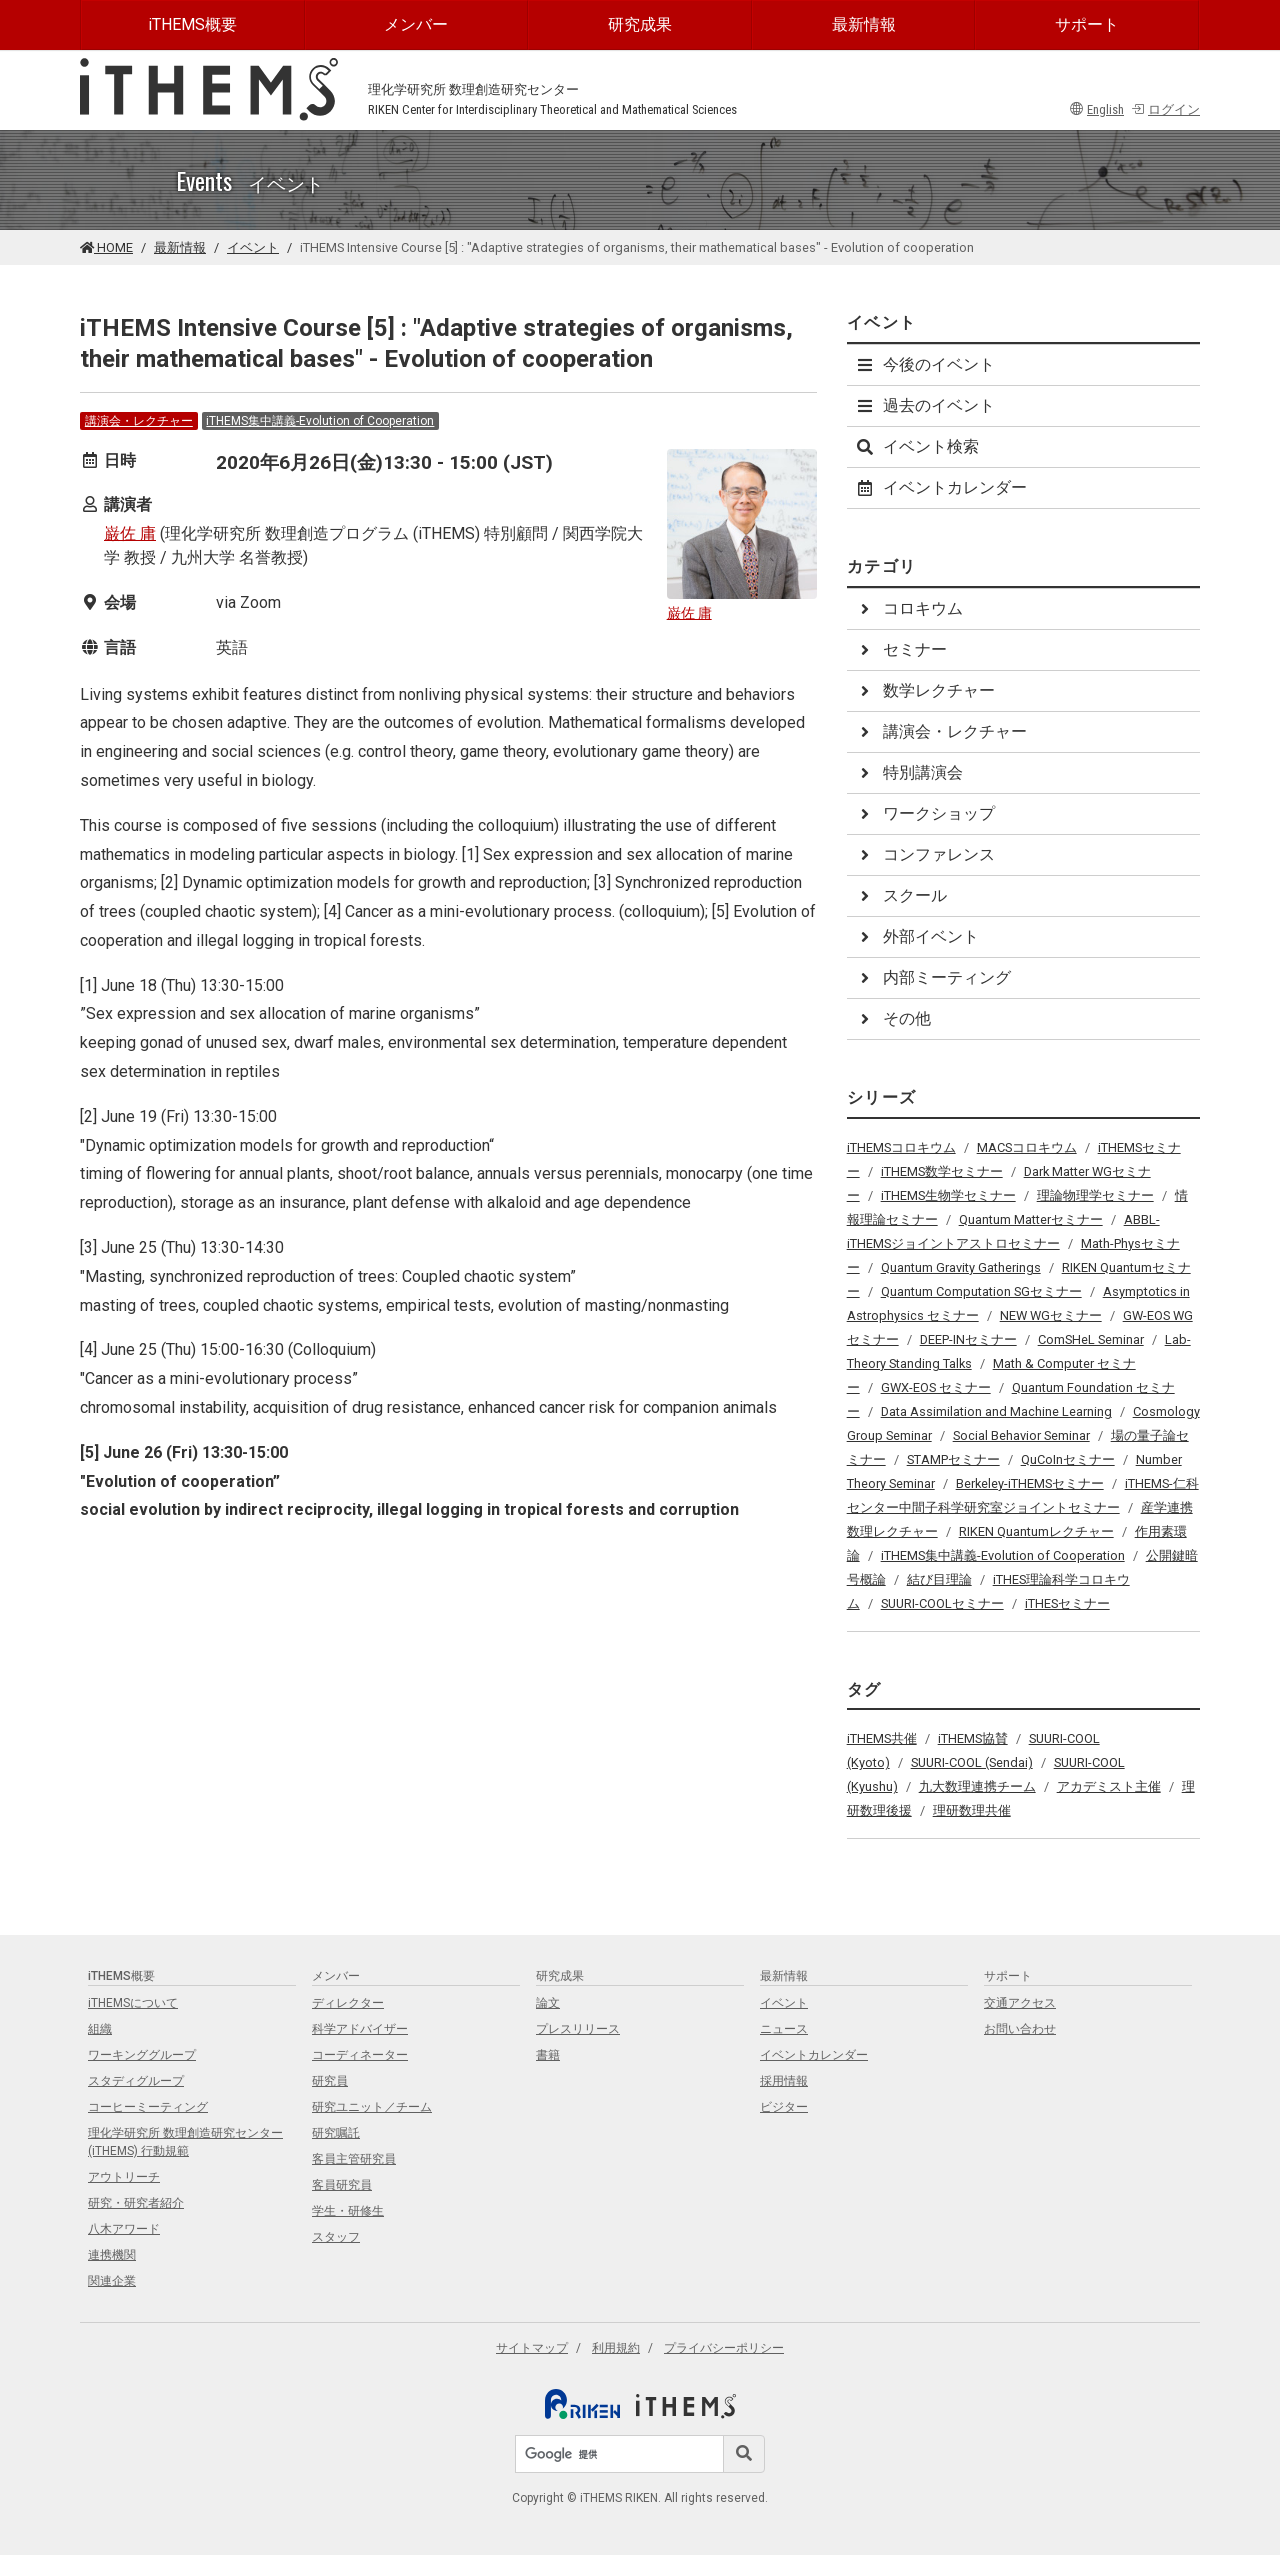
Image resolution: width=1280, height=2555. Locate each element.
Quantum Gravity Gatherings (961, 1267)
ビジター (784, 2107)
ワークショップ (925, 813)
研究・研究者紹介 (136, 2203)
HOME (106, 247)
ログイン (1165, 109)
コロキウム (909, 608)
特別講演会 (909, 772)
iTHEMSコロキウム (901, 1147)
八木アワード (124, 2229)
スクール (901, 895)
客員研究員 (342, 2185)
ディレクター (348, 2003)
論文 (548, 2003)
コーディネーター (360, 2055)
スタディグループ (136, 2081)
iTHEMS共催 (882, 1738)
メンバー (416, 24)
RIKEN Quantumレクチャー (1036, 1531)
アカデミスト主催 (1109, 1786)
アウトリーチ (124, 2177)
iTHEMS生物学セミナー (948, 1195)
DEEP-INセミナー (968, 1339)
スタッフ (336, 2237)
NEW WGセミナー (1051, 1315)
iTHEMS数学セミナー (942, 1171)
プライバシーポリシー (724, 2348)
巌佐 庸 (130, 533)
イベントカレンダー (941, 487)
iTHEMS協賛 (973, 1738)
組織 (100, 2029)
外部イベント (917, 936)
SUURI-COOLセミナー (942, 1603)
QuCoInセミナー (1068, 1459)
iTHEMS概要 (192, 24)
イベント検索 (917, 446)
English (1097, 109)
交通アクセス (1020, 2003)
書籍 (548, 2055)
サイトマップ (532, 2348)
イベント (253, 247)
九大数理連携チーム (977, 1786)
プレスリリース (578, 2029)
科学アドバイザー (360, 2029)
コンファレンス (925, 854)
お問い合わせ (1020, 2029)
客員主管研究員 (354, 2159)
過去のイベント (925, 405)
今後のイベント (925, 364)
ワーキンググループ (142, 2055)
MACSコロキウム (1027, 1147)
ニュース (784, 2029)
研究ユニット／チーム (372, 2107)
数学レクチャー (925, 690)
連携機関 (112, 2255)
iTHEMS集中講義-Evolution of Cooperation (320, 421)
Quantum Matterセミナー (1031, 1219)
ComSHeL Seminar (1091, 1339)
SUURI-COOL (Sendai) (972, 1762)
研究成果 (640, 24)
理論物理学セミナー (1095, 1195)
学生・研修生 (348, 2211)
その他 (893, 1018)
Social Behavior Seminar (1021, 1435)
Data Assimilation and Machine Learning (996, 1411)
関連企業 (112, 2281)
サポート (1087, 24)
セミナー (901, 649)
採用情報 (784, 2081)
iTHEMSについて (133, 2003)
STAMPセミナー (953, 1459)
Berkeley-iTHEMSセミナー (1030, 1483)
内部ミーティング (933, 977)
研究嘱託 (336, 2133)
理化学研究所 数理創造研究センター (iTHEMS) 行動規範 (185, 2142)
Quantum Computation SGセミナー (981, 1291)
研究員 (330, 2081)
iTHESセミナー (1067, 1603)
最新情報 (864, 24)
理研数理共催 (972, 1810)
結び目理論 (939, 1579)
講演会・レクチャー (139, 421)
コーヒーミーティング (148, 2107)
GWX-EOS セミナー (936, 1387)
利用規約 (616, 2348)
